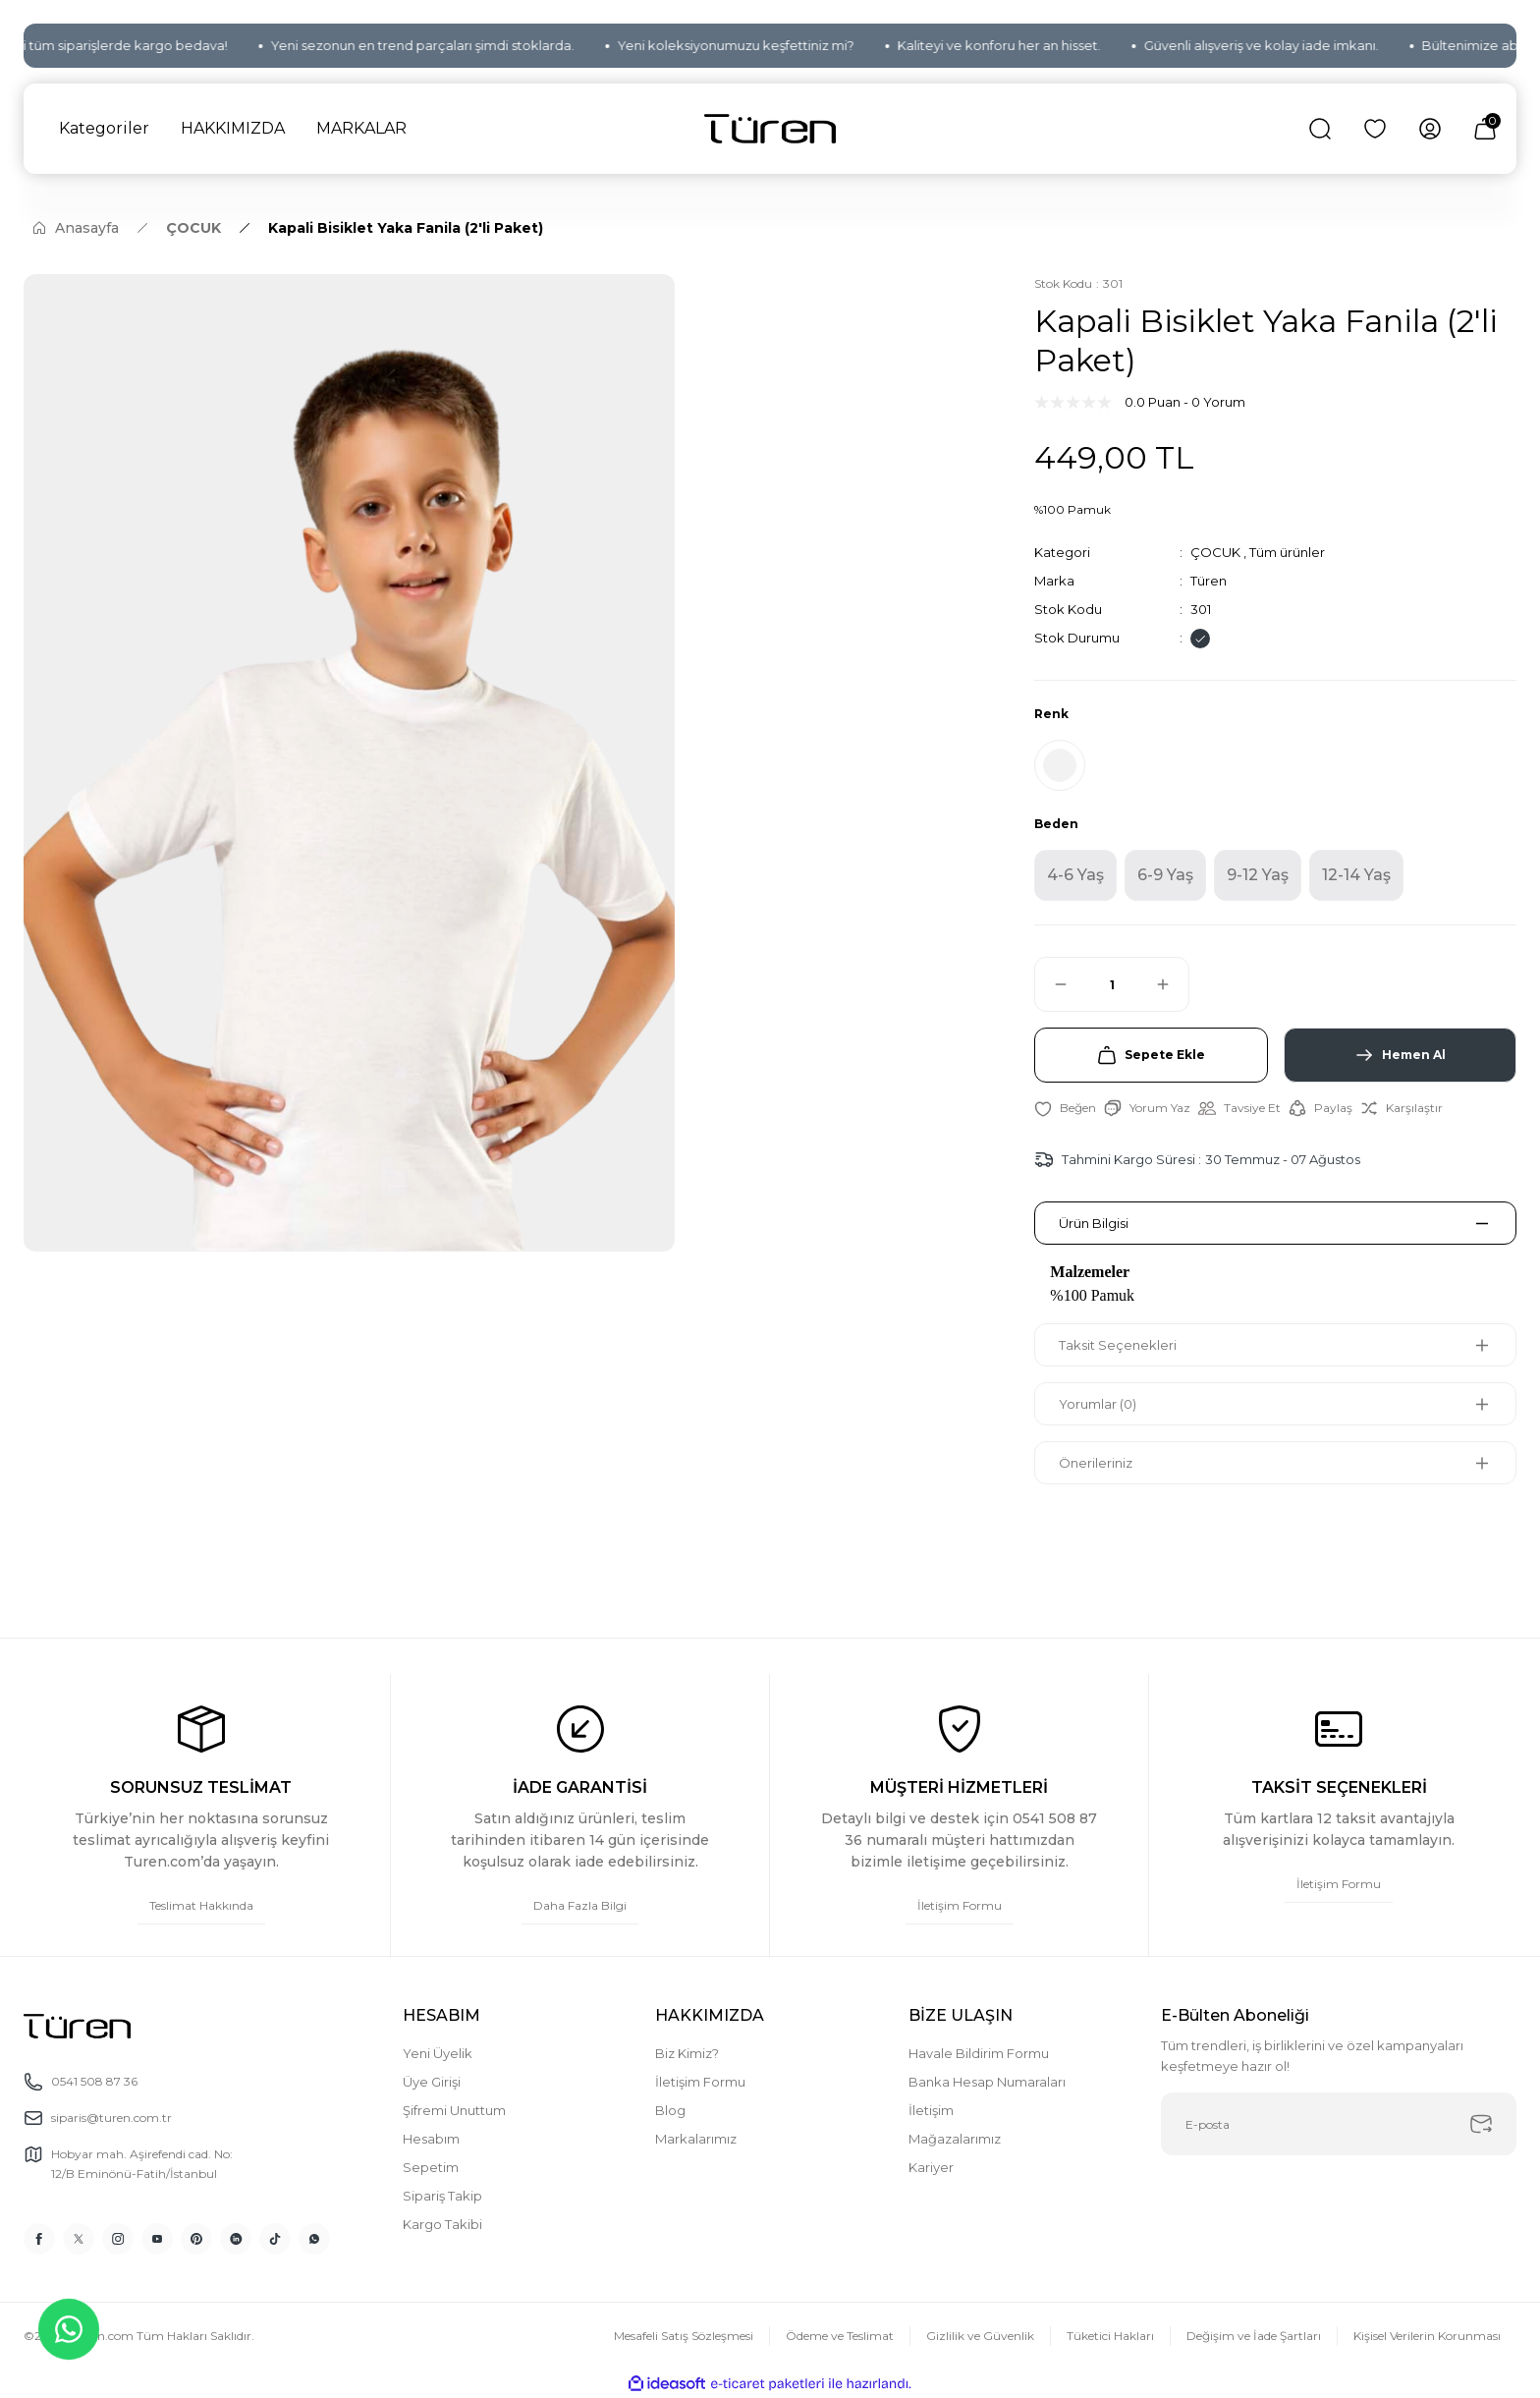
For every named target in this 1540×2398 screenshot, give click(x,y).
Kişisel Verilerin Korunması (1427, 2335)
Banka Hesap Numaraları (987, 2082)
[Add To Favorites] (1065, 1108)
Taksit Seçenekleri (1118, 1345)
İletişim (931, 2110)
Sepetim (431, 2167)
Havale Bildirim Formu (978, 2053)
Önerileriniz (1095, 1463)
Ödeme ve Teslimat (840, 2335)
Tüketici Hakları (1110, 2335)
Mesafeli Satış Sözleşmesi (683, 2335)
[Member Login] (1430, 128)
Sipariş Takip (442, 2195)
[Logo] (770, 129)
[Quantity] (1111, 984)
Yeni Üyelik (437, 2053)
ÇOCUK (1215, 552)
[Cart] (1485, 128)
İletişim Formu (700, 2082)
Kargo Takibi (442, 2224)
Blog (670, 2110)
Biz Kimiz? (687, 2053)
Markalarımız (696, 2139)
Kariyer (931, 2167)
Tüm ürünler (1287, 552)
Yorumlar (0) (1097, 1404)
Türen (1208, 580)
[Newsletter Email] (1338, 2123)
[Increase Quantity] (1171, 984)
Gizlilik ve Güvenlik (980, 2335)
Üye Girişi (432, 2082)
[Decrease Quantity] (1052, 984)
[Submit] (1481, 2123)
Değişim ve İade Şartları (1253, 2335)
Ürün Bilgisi (1093, 1223)
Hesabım (431, 2139)
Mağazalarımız (954, 2139)
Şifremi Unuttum (454, 2110)
